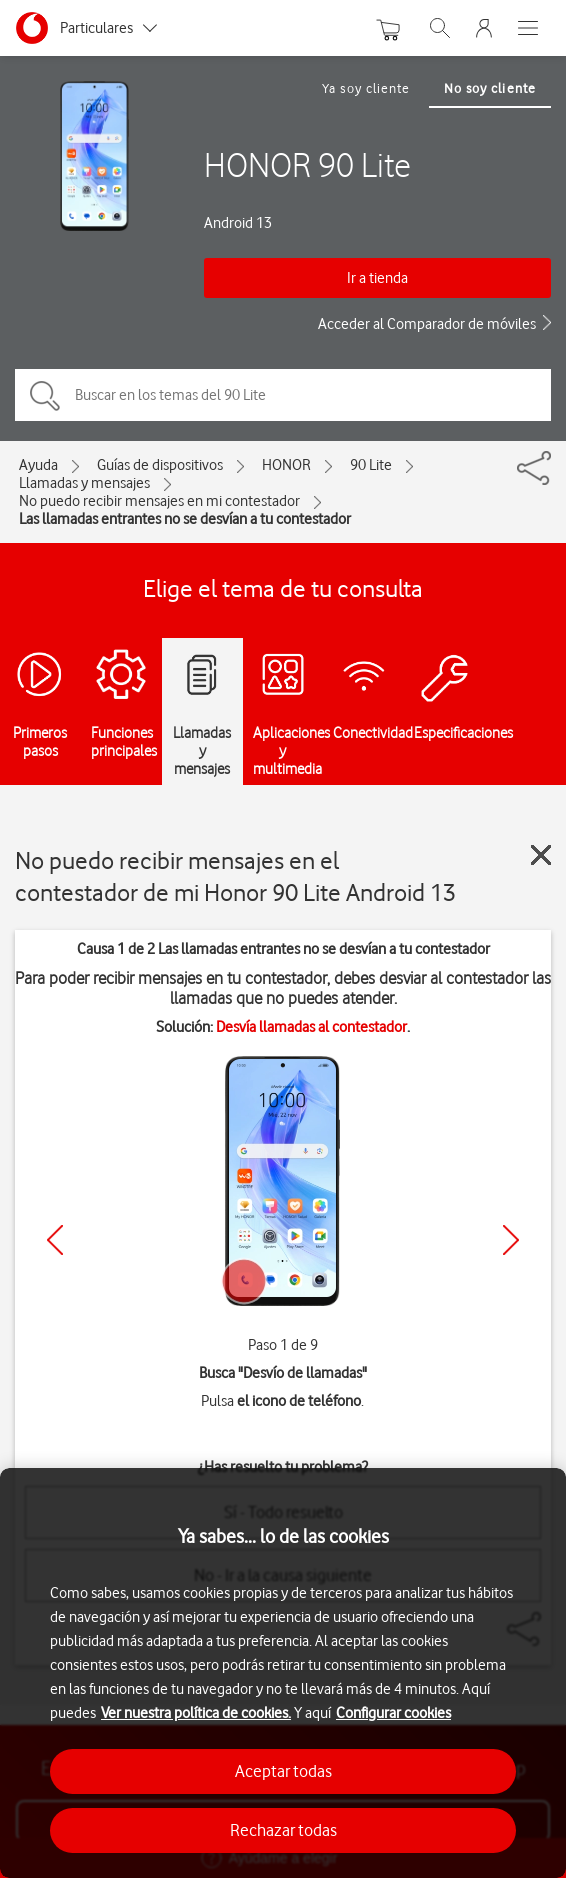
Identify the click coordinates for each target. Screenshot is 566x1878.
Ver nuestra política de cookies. (196, 1713)
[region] (283, 1673)
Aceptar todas (283, 1771)
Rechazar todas (283, 1830)
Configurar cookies (393, 1713)
